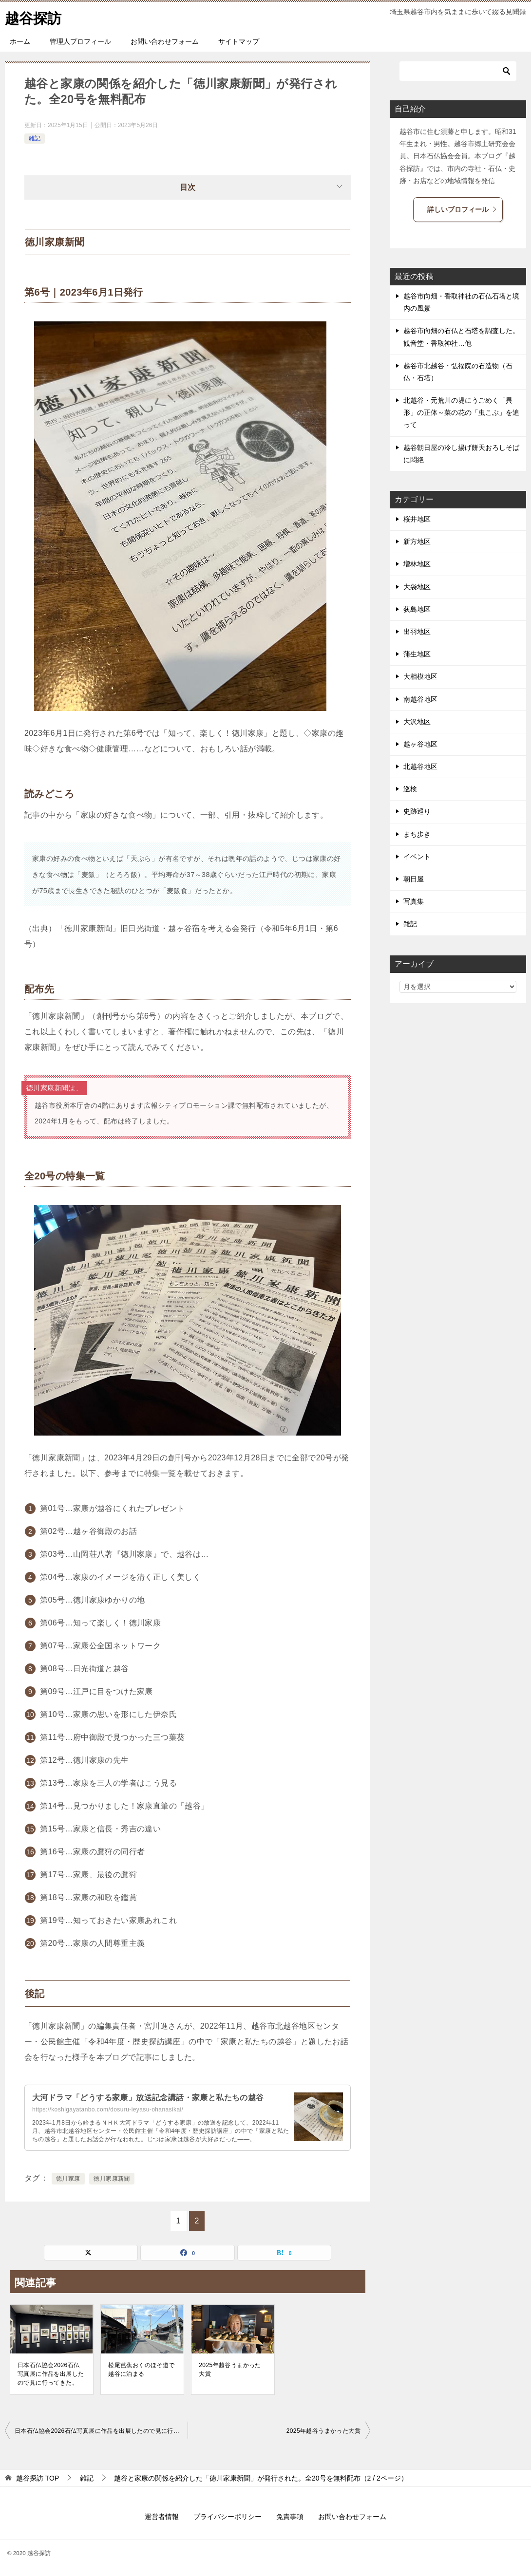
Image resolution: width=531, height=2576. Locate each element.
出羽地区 (417, 631)
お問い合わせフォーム (165, 41)
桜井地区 (417, 519)
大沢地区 (417, 722)
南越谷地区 (420, 699)
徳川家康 (68, 2178)
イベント (417, 856)
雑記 (34, 138)
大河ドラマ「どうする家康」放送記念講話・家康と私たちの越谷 (148, 2097)
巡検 (410, 789)
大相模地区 (420, 676)
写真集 (413, 901)
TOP (37, 2478)
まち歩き (417, 834)
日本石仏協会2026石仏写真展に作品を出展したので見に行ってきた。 (51, 2374)
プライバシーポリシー (227, 2516)
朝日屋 (413, 879)
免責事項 (289, 2516)
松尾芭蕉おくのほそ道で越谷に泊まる (141, 2369)
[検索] (457, 71)
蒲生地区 (417, 654)
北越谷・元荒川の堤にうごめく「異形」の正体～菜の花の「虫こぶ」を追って (461, 412)
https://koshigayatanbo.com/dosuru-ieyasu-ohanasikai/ (107, 2109)
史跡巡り (417, 811)
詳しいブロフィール (462, 209)
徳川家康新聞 (112, 2178)
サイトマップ (238, 41)
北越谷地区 (420, 766)
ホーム (20, 41)
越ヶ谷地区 (420, 744)
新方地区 (417, 541)
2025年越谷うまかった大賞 (230, 2369)
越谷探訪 (34, 17)
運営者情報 (162, 2516)
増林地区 (417, 564)
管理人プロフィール (80, 41)
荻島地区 (417, 609)
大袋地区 (417, 587)
